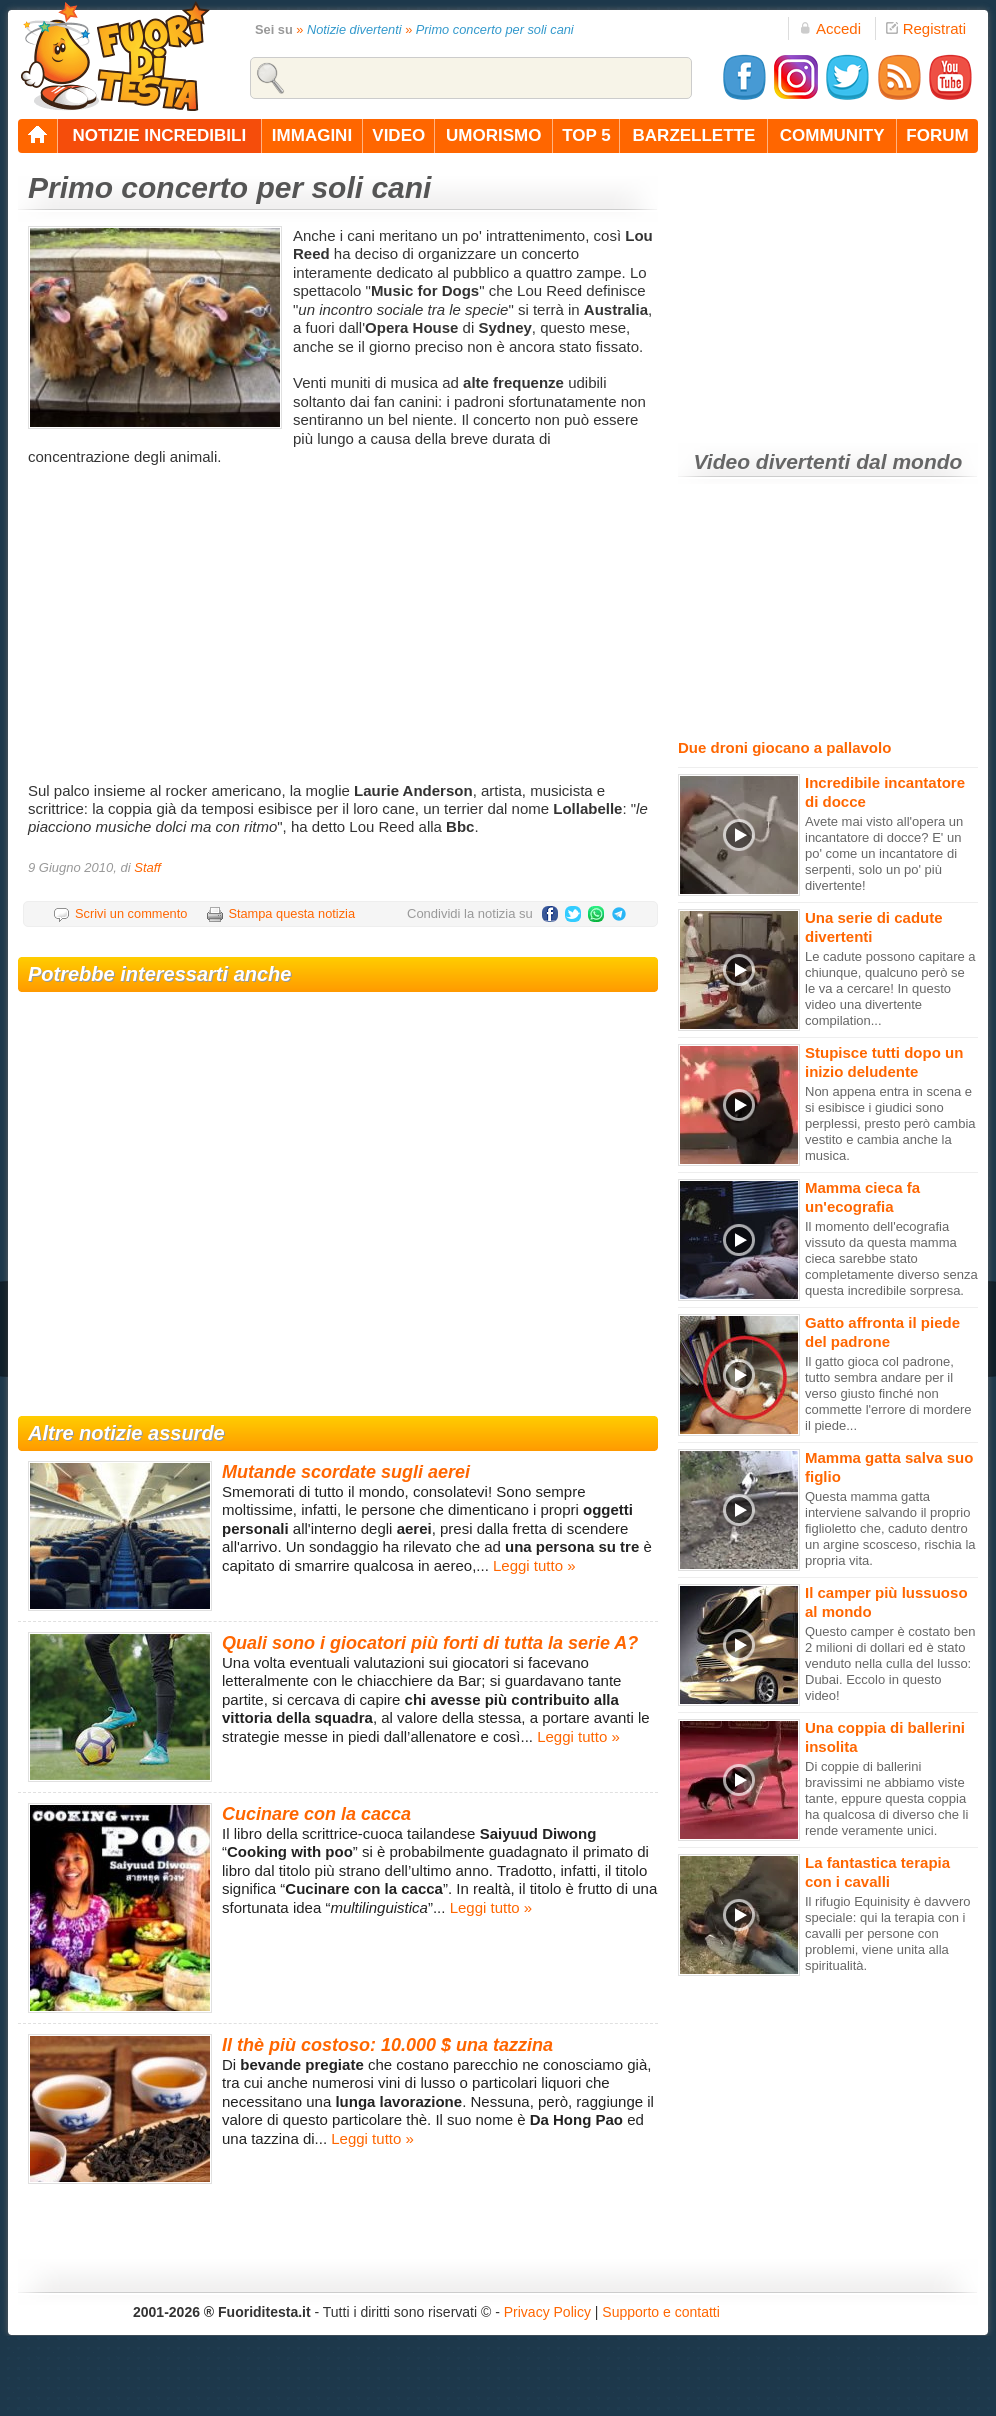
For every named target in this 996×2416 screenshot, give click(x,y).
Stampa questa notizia (291, 913)
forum (937, 135)
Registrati (926, 28)
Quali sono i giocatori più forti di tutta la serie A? (430, 1643)
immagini (312, 135)
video (398, 135)
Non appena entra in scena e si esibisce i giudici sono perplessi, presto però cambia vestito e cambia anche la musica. (890, 1123)
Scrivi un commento (131, 913)
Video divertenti (772, 461)
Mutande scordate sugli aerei (346, 1472)
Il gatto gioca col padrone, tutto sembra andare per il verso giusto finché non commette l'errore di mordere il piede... (888, 1393)
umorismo (493, 135)
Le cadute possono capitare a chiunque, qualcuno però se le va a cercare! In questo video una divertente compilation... (890, 988)
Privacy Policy (547, 2312)
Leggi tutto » (534, 1565)
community (832, 135)
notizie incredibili (159, 135)
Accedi (830, 28)
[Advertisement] (340, 622)
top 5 (586, 135)
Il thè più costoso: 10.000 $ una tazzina (387, 2045)
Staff (147, 867)
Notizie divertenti (354, 29)
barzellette (694, 135)
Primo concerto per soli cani (495, 29)
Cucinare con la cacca (316, 1814)
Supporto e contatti (661, 2312)
